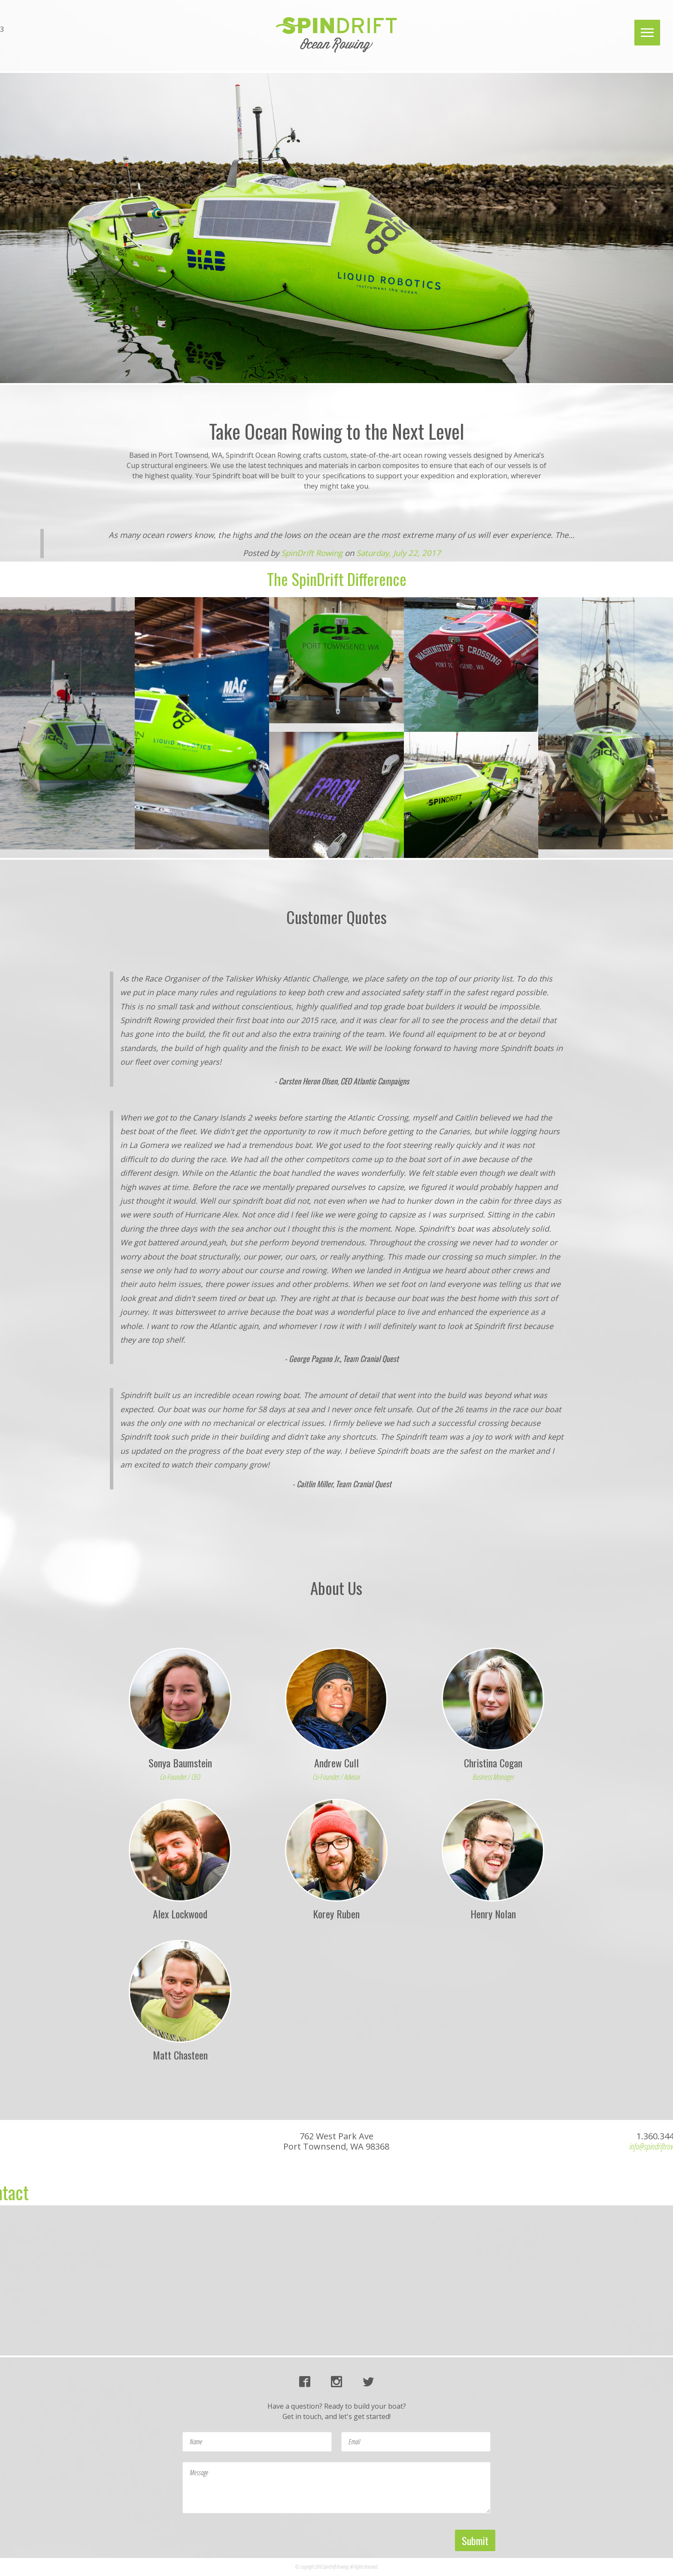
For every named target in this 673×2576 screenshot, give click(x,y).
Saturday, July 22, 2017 (398, 552)
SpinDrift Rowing (312, 552)
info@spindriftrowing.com (43, 39)
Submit (475, 2540)
